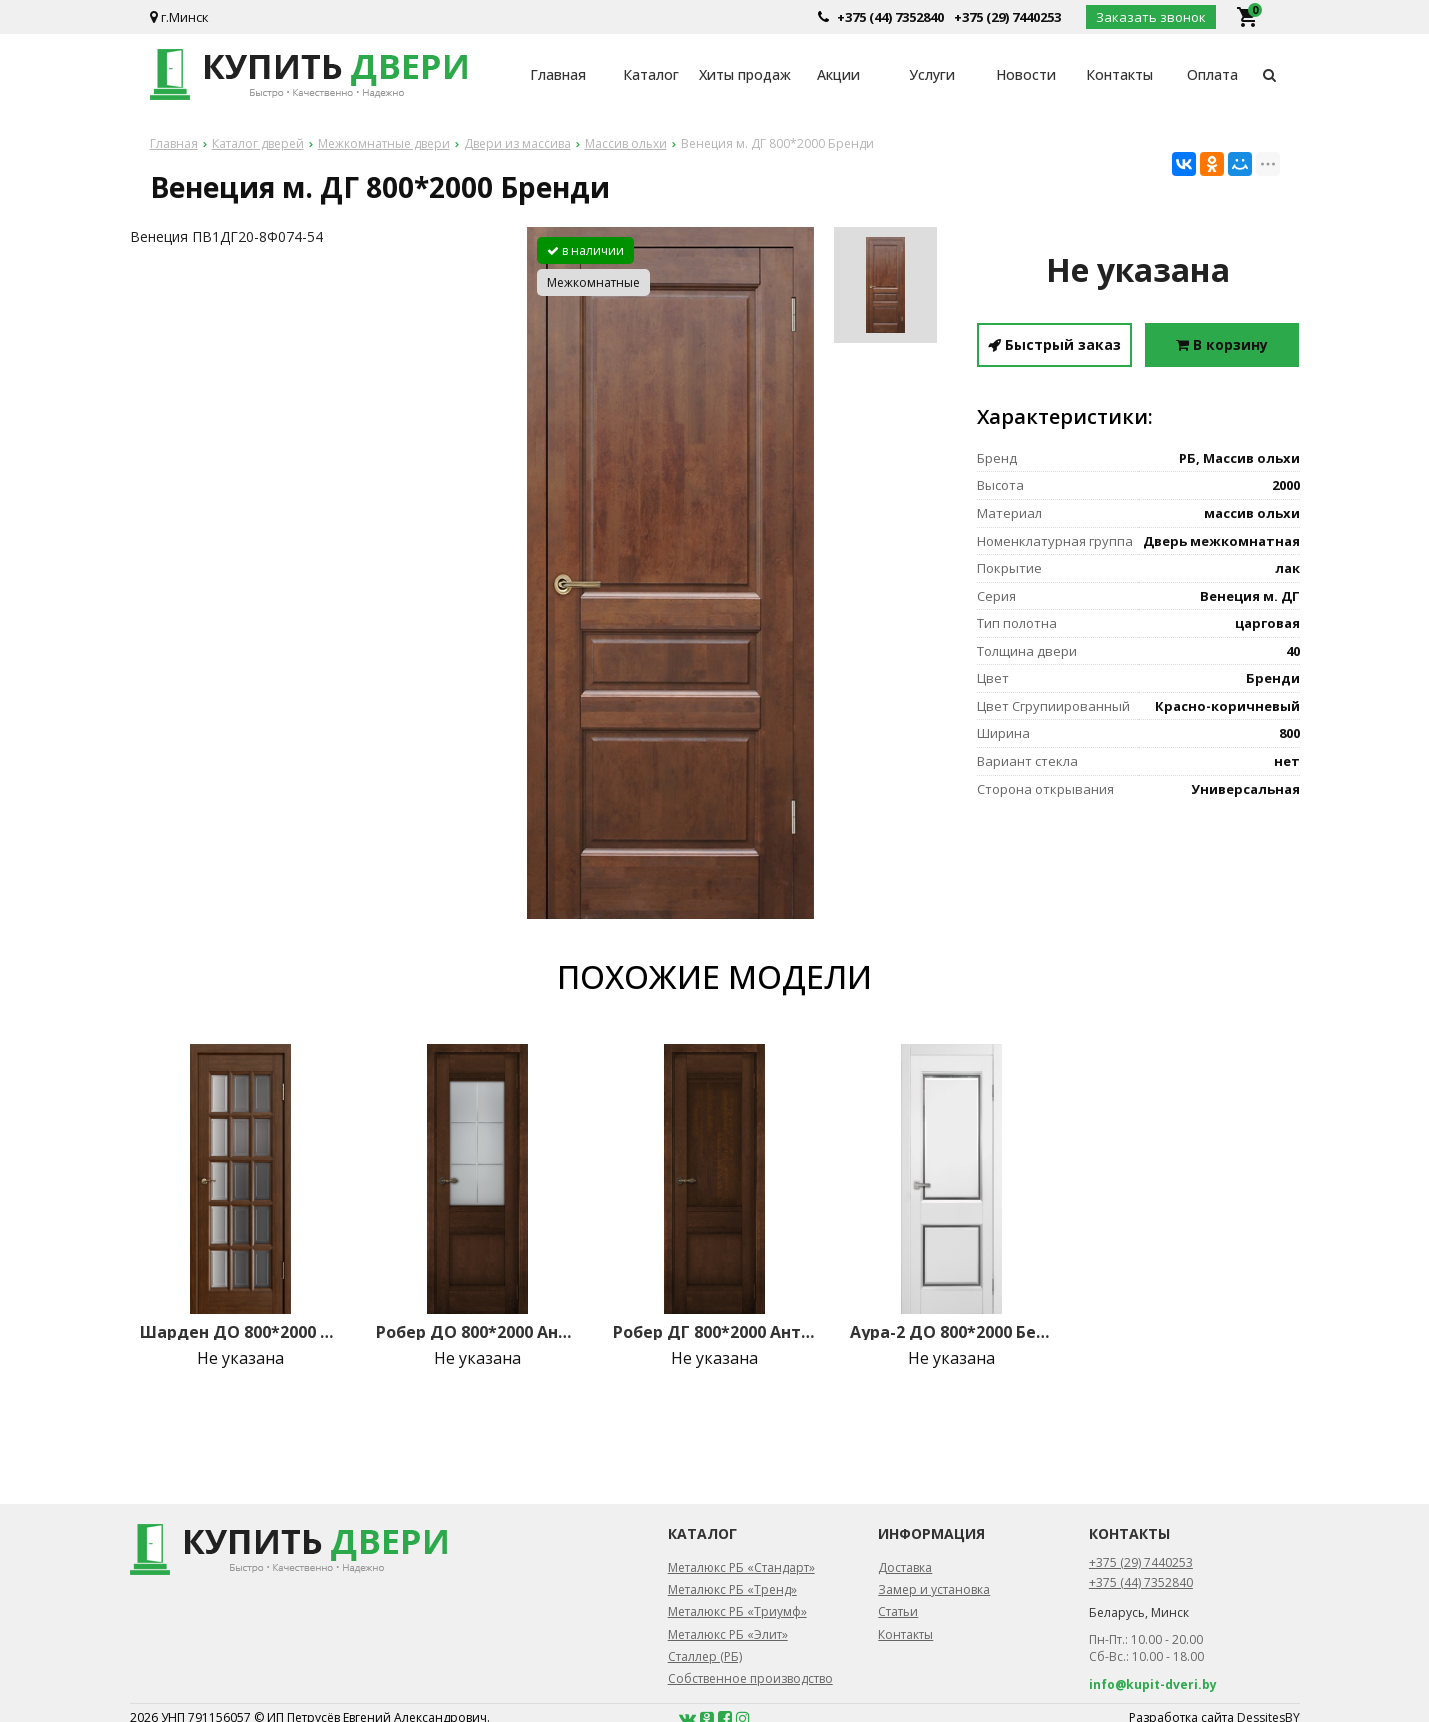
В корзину (1222, 344)
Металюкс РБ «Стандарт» (741, 1567)
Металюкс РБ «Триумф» (737, 1611)
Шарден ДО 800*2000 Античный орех (241, 1332)
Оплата (1212, 74)
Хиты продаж (745, 74)
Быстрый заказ (1054, 344)
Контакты (1119, 74)
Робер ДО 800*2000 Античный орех (477, 1332)
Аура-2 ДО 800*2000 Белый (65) (951, 1332)
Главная (558, 74)
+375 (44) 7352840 (890, 17)
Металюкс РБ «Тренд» (732, 1589)
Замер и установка (934, 1589)
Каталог (651, 74)
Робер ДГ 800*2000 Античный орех (714, 1332)
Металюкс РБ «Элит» (728, 1634)
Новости (1026, 74)
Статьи (898, 1611)
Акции (838, 74)
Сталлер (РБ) (705, 1656)
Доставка (905, 1567)
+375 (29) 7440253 (1007, 17)
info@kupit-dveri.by (1153, 1684)
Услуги (932, 74)
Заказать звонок (1151, 17)
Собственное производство (750, 1678)
